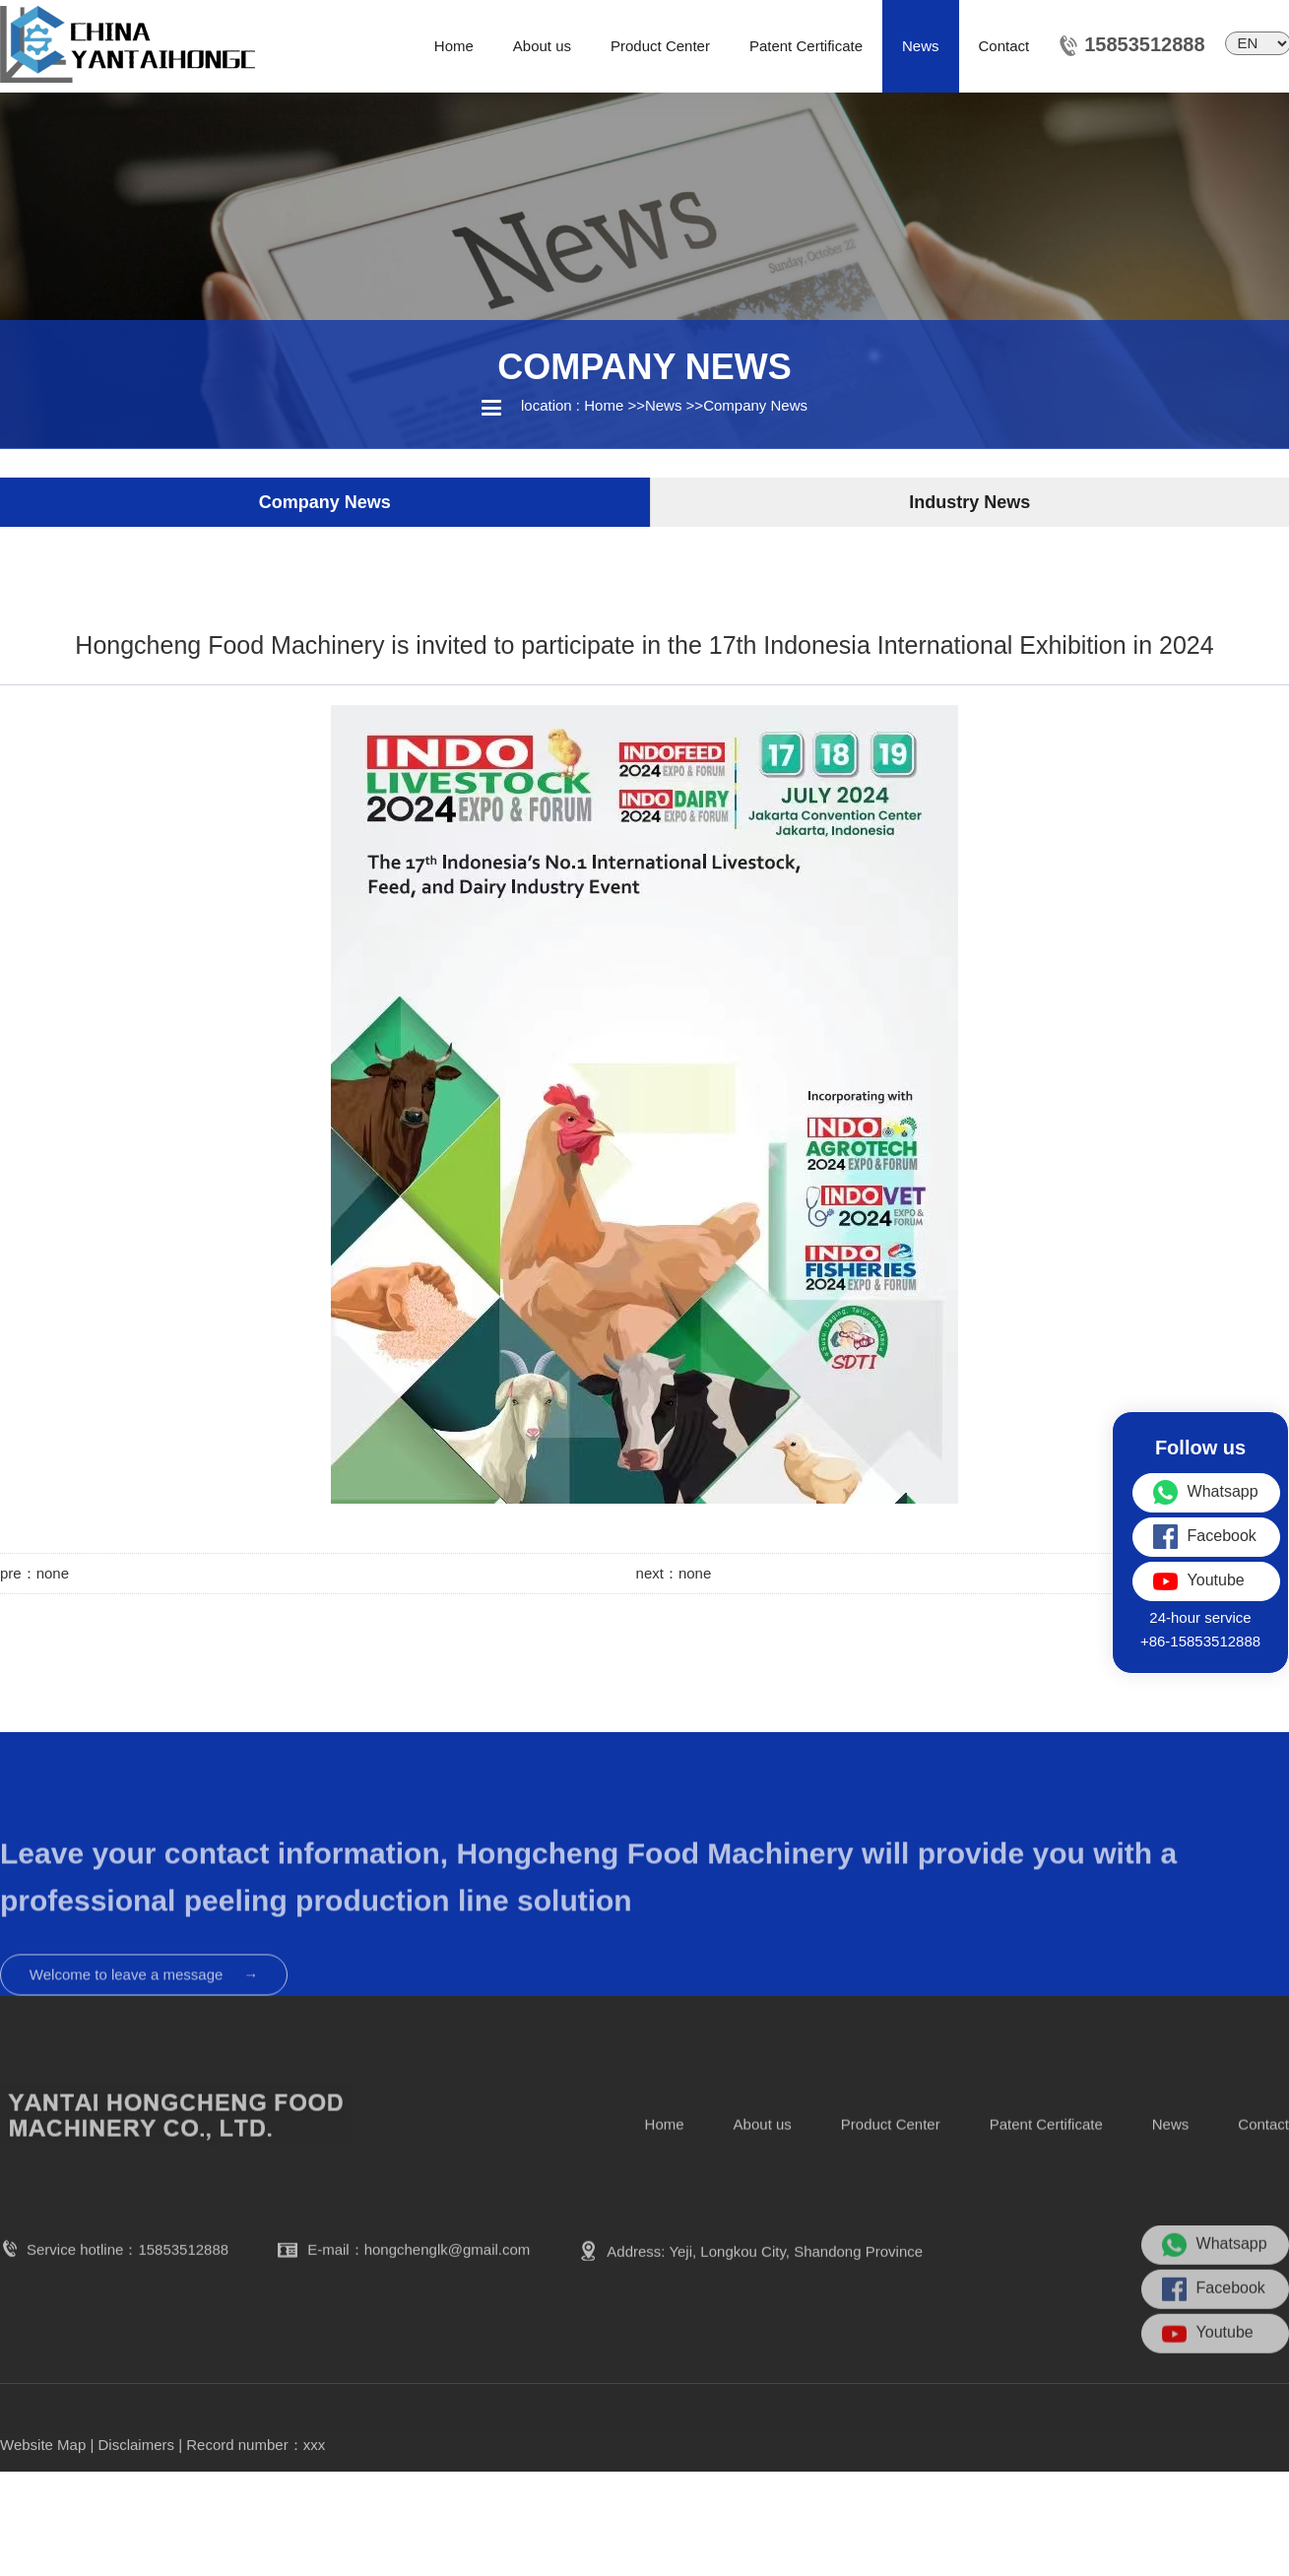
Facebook (1213, 2342)
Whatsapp (1214, 2297)
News (663, 405)
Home (603, 405)
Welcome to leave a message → (144, 2042)
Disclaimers (136, 2465)
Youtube (1208, 2386)
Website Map (43, 2465)
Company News (755, 405)
